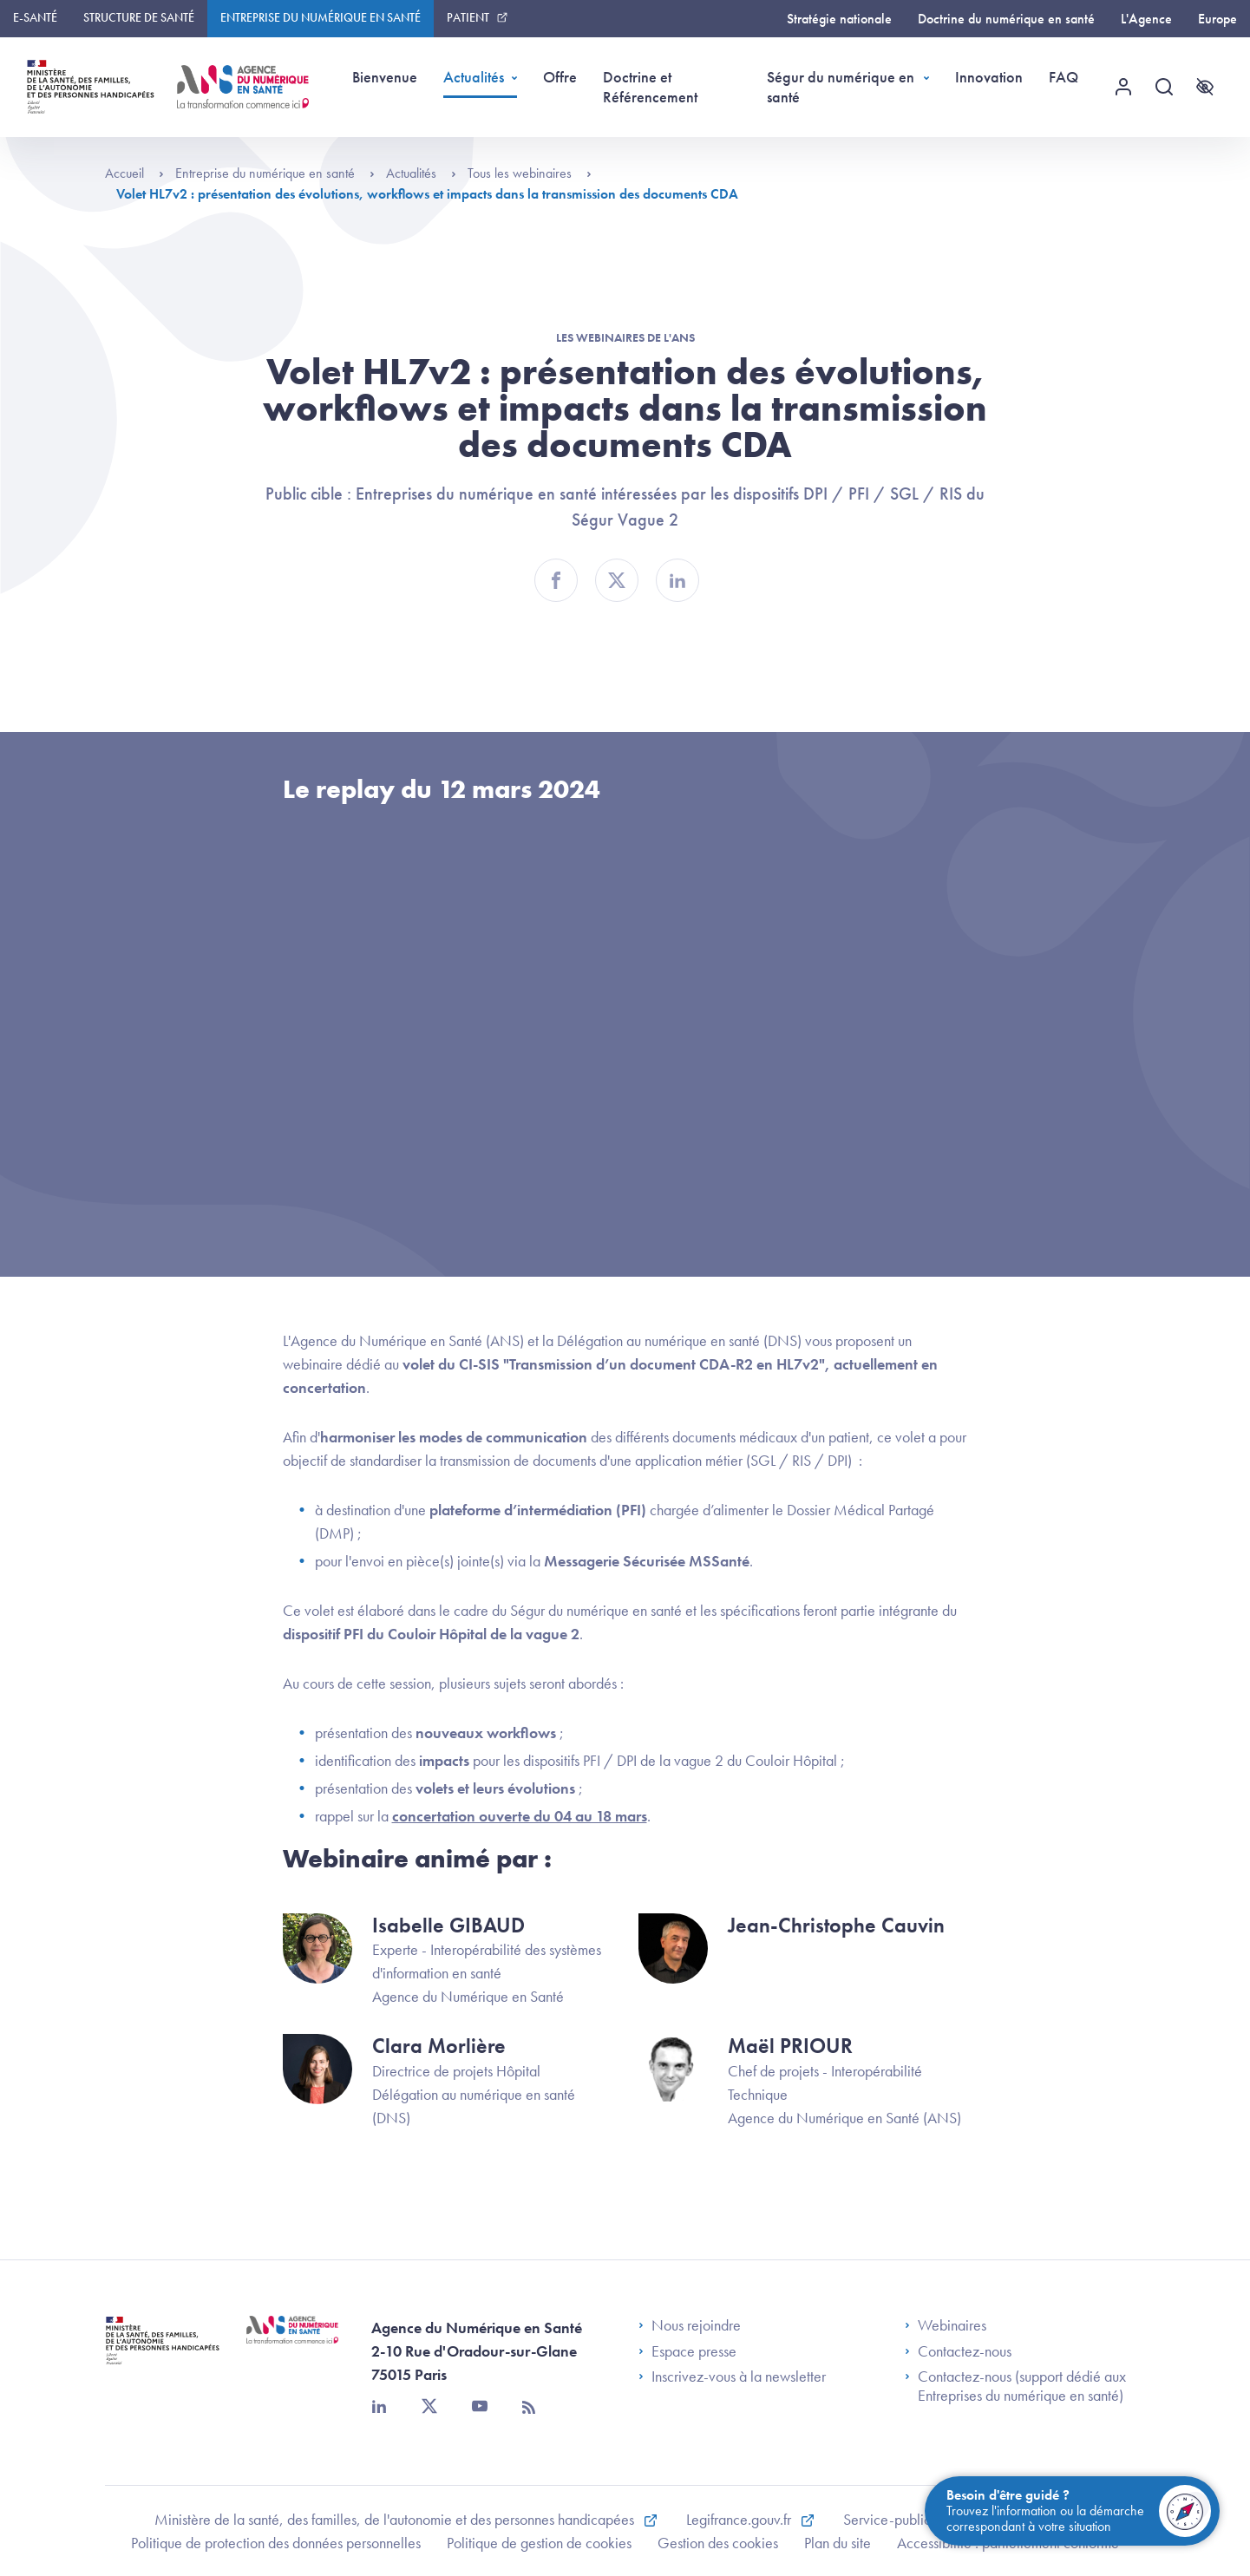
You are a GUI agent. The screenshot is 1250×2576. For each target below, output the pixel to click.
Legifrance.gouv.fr (740, 2519)
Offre (560, 77)
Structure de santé (138, 17)
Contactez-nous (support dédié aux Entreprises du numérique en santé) (1015, 2385)
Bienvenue (384, 77)
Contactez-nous (958, 2351)
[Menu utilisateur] (1123, 87)
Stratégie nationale (839, 19)
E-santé (35, 17)
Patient (468, 17)
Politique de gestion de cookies (539, 2543)
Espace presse (687, 2351)
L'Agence (1146, 19)
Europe (1217, 19)
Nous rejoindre (689, 2325)
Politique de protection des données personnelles (276, 2543)
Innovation (989, 77)
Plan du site (837, 2543)
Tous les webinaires (530, 173)
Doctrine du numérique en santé (1006, 19)
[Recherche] (1164, 86)
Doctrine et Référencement (650, 87)
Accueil (134, 173)
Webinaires (945, 2325)
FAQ (1063, 77)
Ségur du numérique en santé (840, 87)
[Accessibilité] (1205, 87)
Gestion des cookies (718, 2543)
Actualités (473, 77)
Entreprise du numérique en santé (320, 17)
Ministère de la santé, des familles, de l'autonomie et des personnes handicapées (396, 2519)
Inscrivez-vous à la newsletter (732, 2376)
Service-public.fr (894, 2519)
